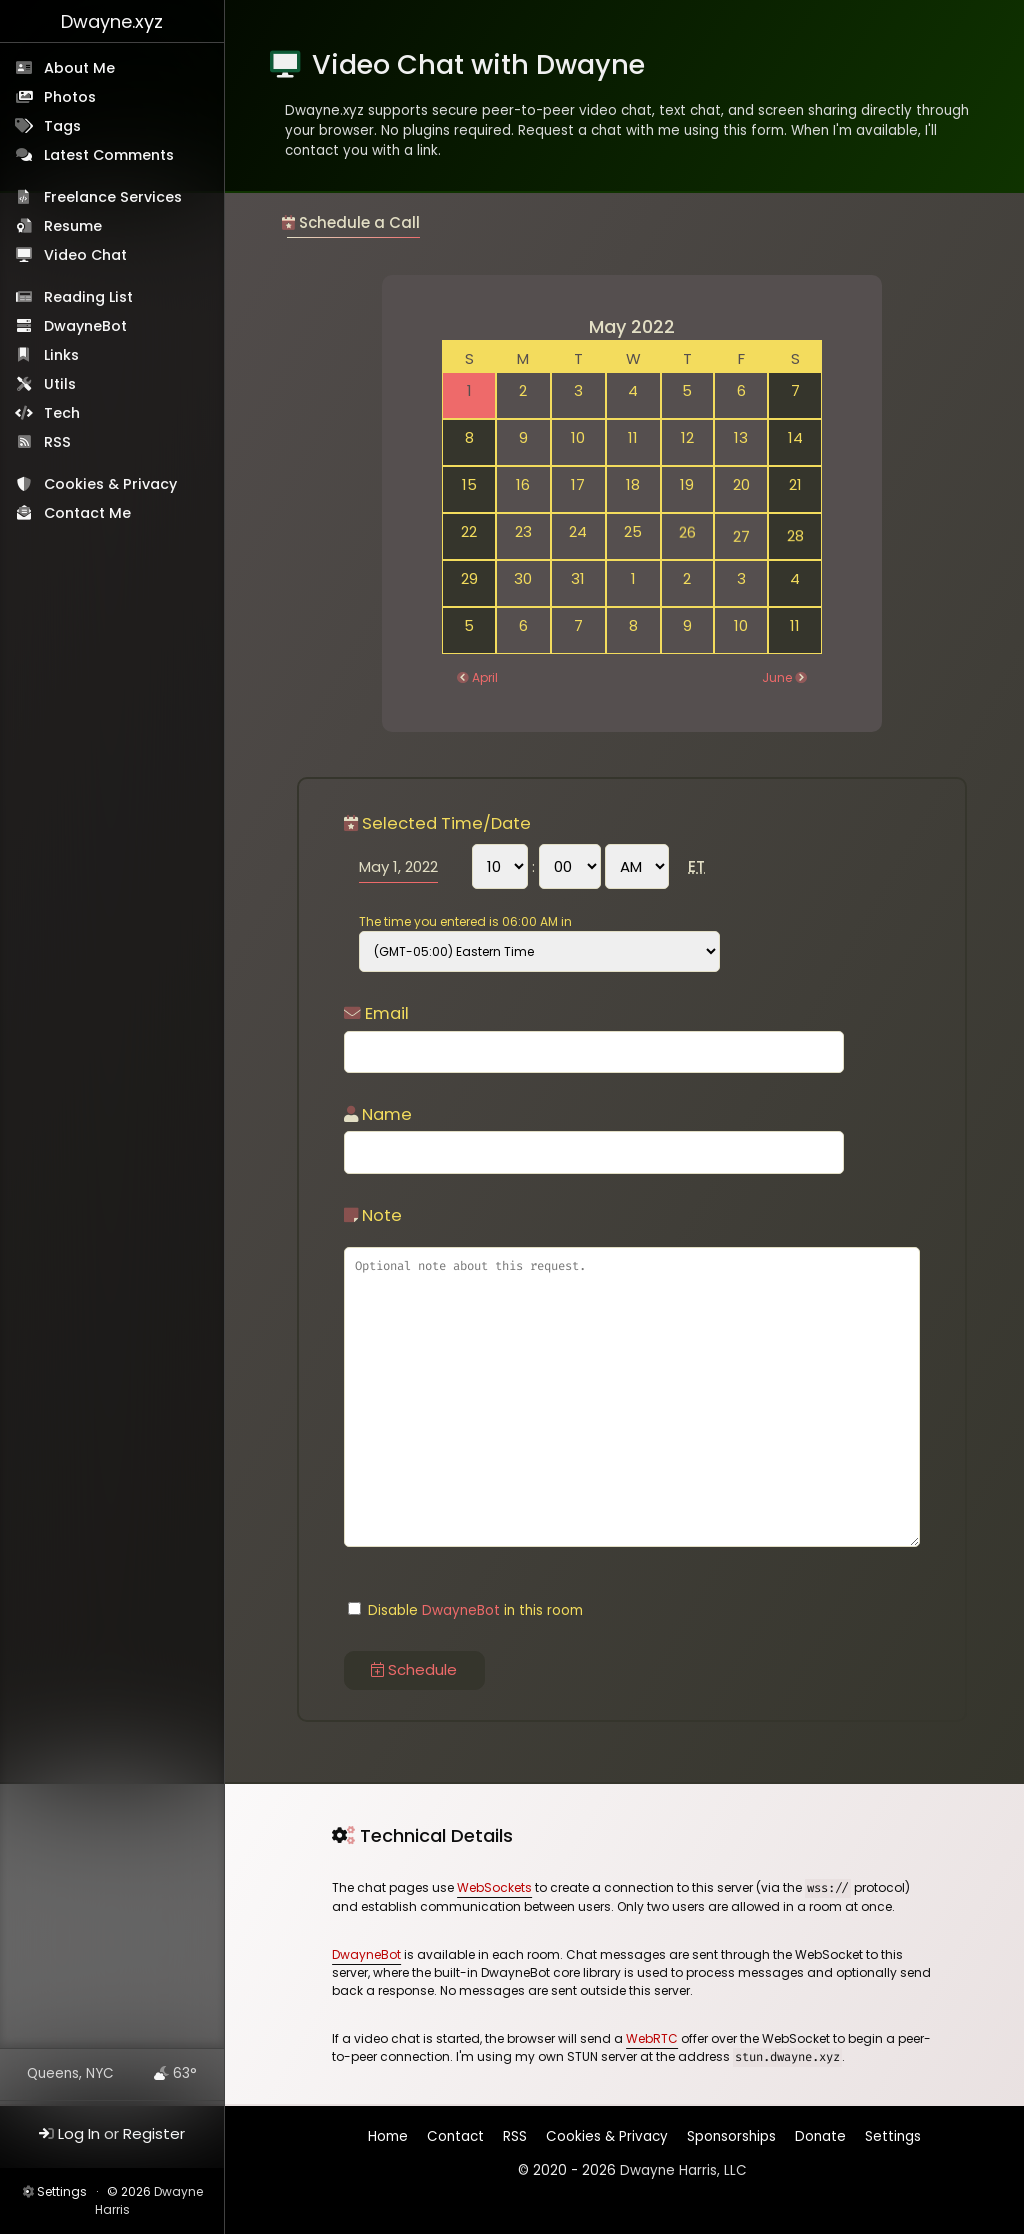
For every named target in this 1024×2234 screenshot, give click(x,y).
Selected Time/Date (437, 823)
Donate (820, 2136)
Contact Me (87, 513)
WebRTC (652, 2038)
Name (378, 1114)
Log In (79, 2133)
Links (61, 355)
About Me (79, 68)
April (485, 677)
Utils (60, 384)
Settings (62, 2191)
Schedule (414, 1669)
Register (154, 2133)
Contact (457, 2140)
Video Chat (85, 255)
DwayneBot (85, 326)
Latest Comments (109, 155)
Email (376, 1013)
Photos (70, 97)
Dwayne (112, 21)
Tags (62, 126)
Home (390, 2141)
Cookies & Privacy (110, 484)
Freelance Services (113, 197)
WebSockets (494, 1887)
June (777, 677)
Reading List (88, 297)
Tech (62, 413)
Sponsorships (731, 2136)
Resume (73, 226)
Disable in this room (465, 1610)
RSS (57, 442)
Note (373, 1215)
